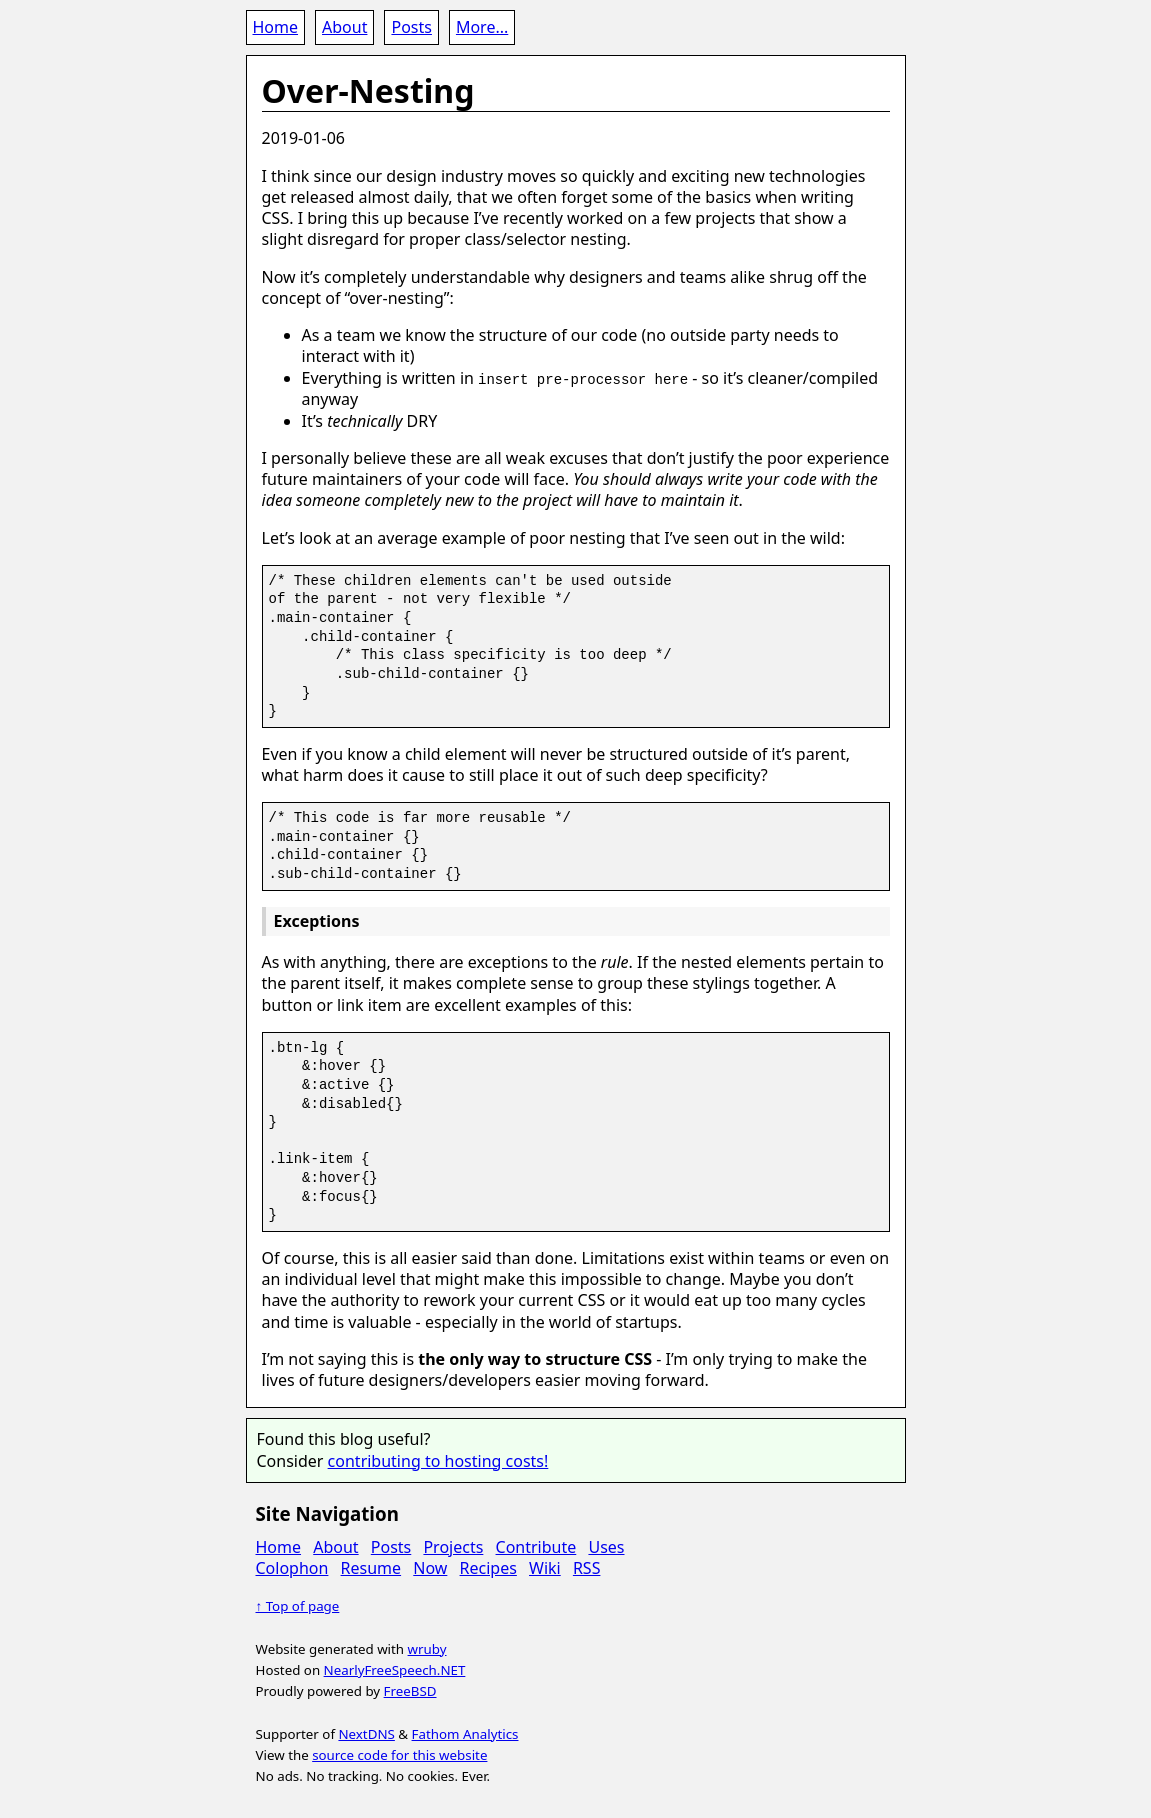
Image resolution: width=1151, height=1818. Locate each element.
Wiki (545, 1568)
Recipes (488, 1568)
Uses (606, 1546)
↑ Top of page (298, 1606)
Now (430, 1568)
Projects (453, 1546)
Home (276, 27)
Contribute (536, 1546)
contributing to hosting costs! (438, 1460)
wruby (427, 1648)
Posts (411, 27)
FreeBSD (410, 1691)
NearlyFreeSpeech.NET (395, 1670)
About (344, 27)
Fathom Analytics (465, 1733)
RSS (587, 1568)
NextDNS (366, 1733)
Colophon (292, 1568)
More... (482, 27)
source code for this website (399, 1755)
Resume (371, 1568)
